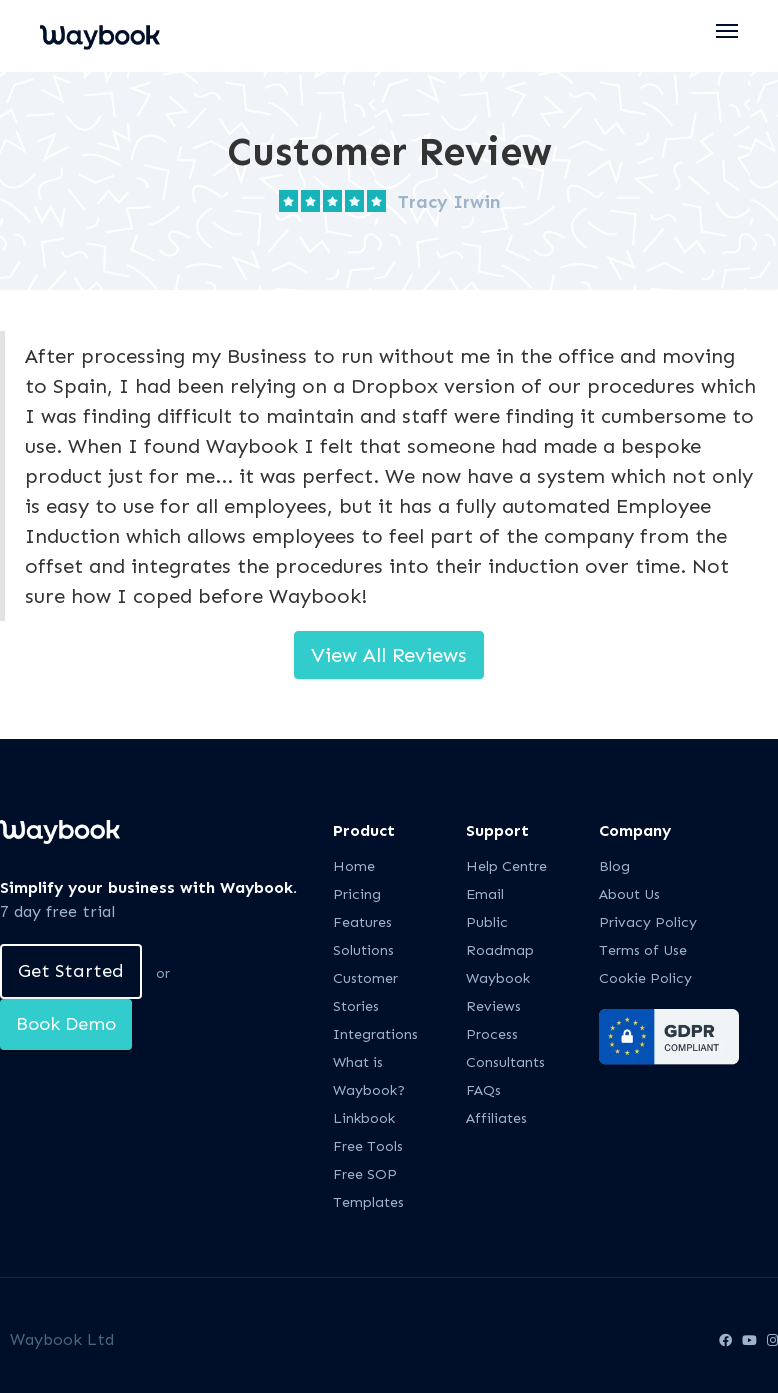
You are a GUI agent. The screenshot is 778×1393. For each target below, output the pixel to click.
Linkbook (364, 1118)
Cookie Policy (645, 978)
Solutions (363, 950)
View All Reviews (389, 655)
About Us (629, 894)
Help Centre (506, 866)
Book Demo (66, 1024)
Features (362, 922)
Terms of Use (643, 950)
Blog (614, 866)
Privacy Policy (648, 922)
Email (485, 894)
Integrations (375, 1034)
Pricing (357, 894)
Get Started (71, 971)
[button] (728, 31)
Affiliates (496, 1118)
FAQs (483, 1090)
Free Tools (368, 1146)
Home (354, 866)
